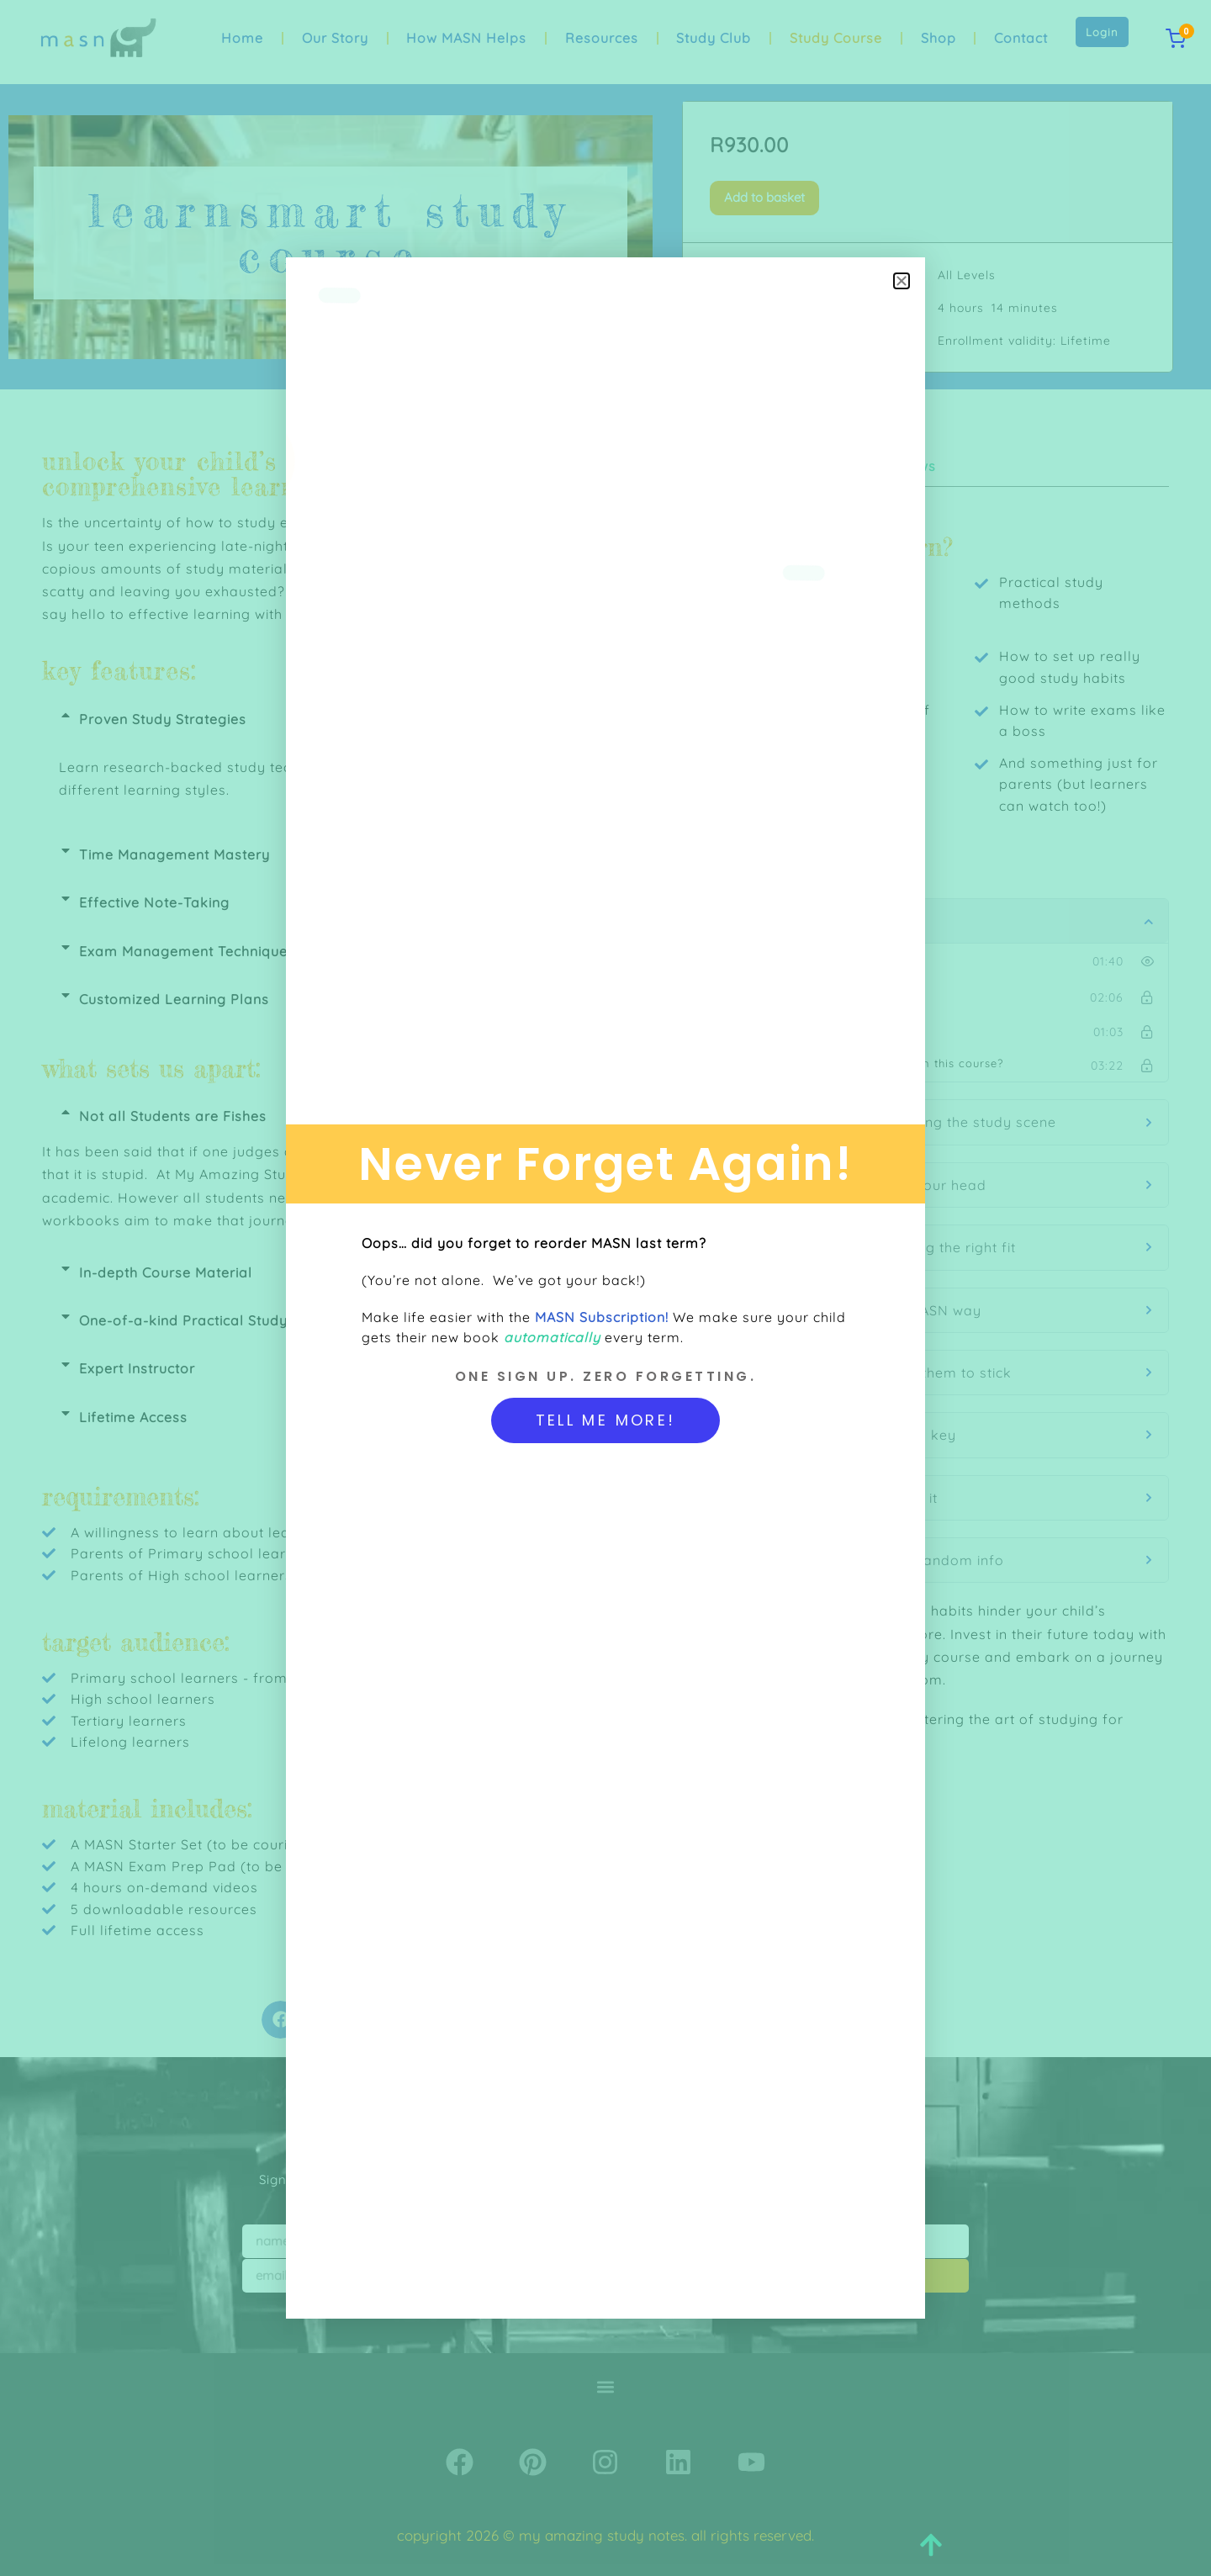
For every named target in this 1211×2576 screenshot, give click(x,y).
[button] (901, 281)
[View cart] (1175, 38)
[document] (605, 1288)
